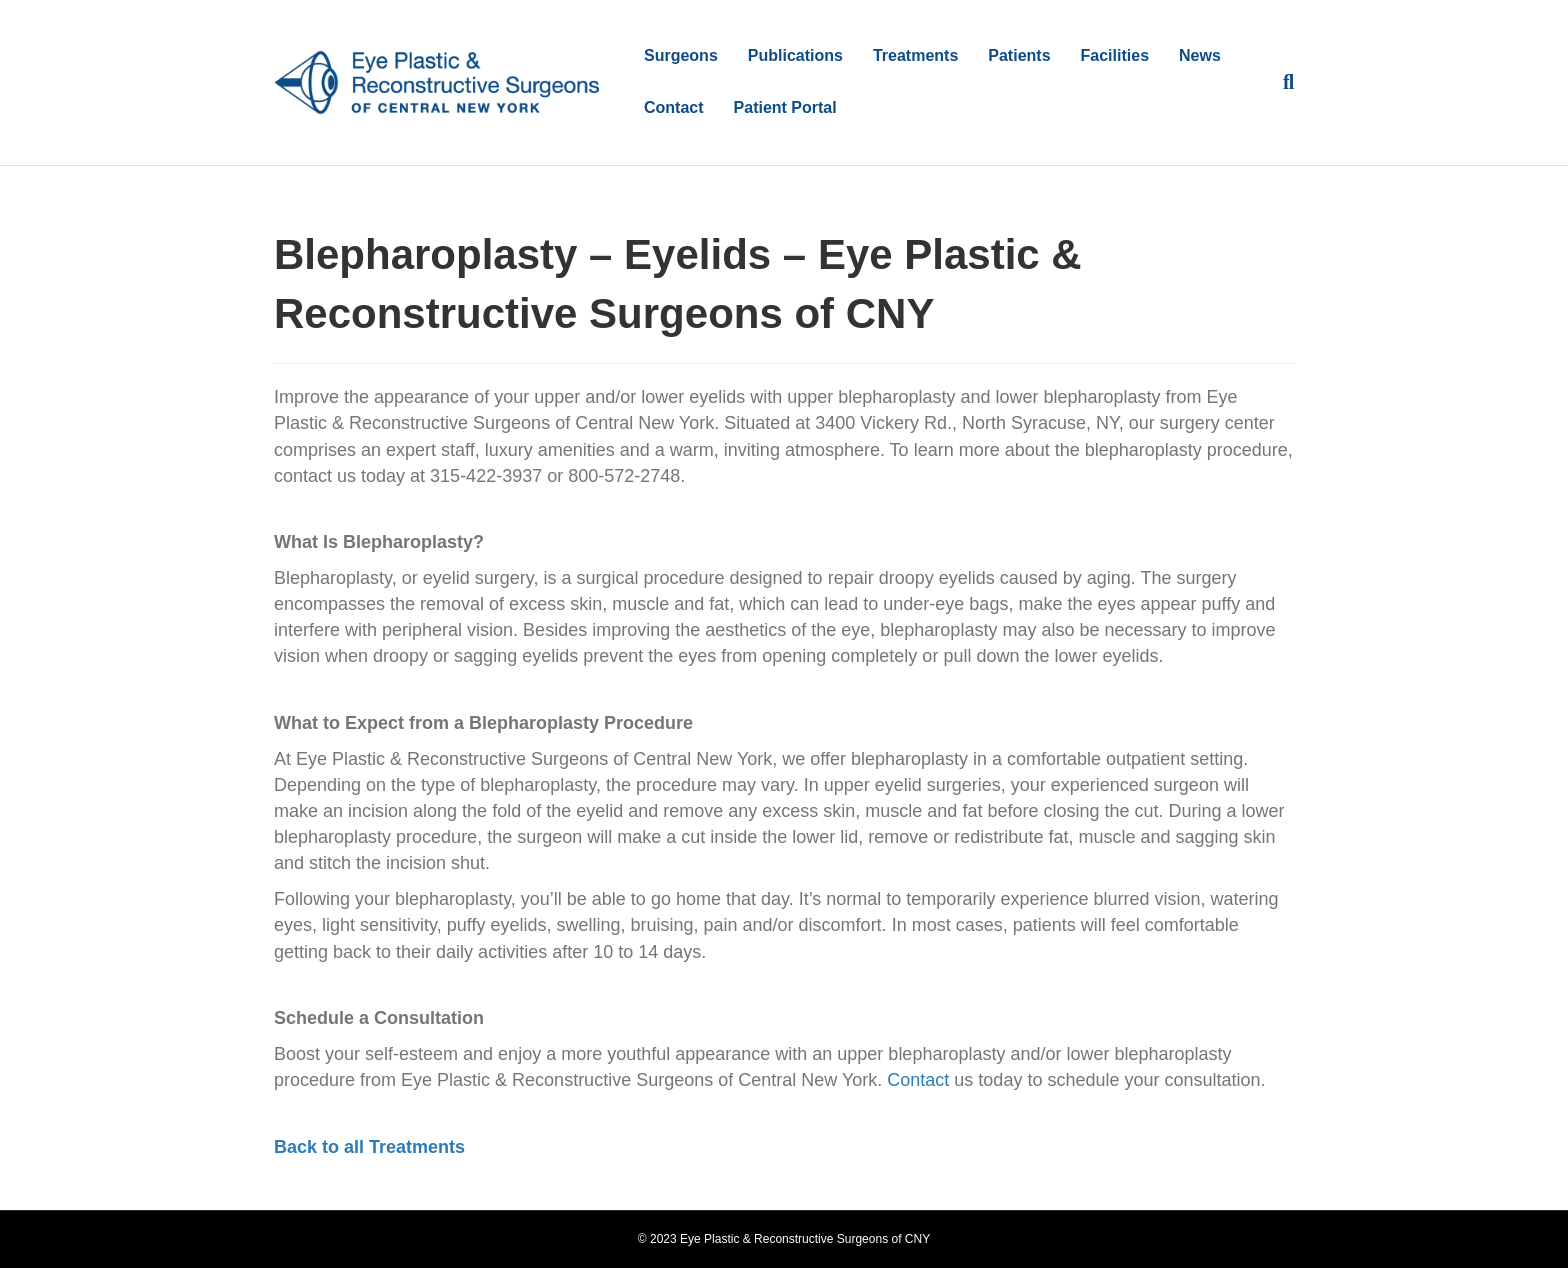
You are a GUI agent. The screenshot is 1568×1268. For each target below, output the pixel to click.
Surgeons (681, 55)
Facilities (1115, 55)
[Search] (1281, 82)
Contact (674, 107)
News (1200, 55)
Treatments (915, 55)
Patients (1019, 55)
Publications (795, 55)
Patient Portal (785, 107)
